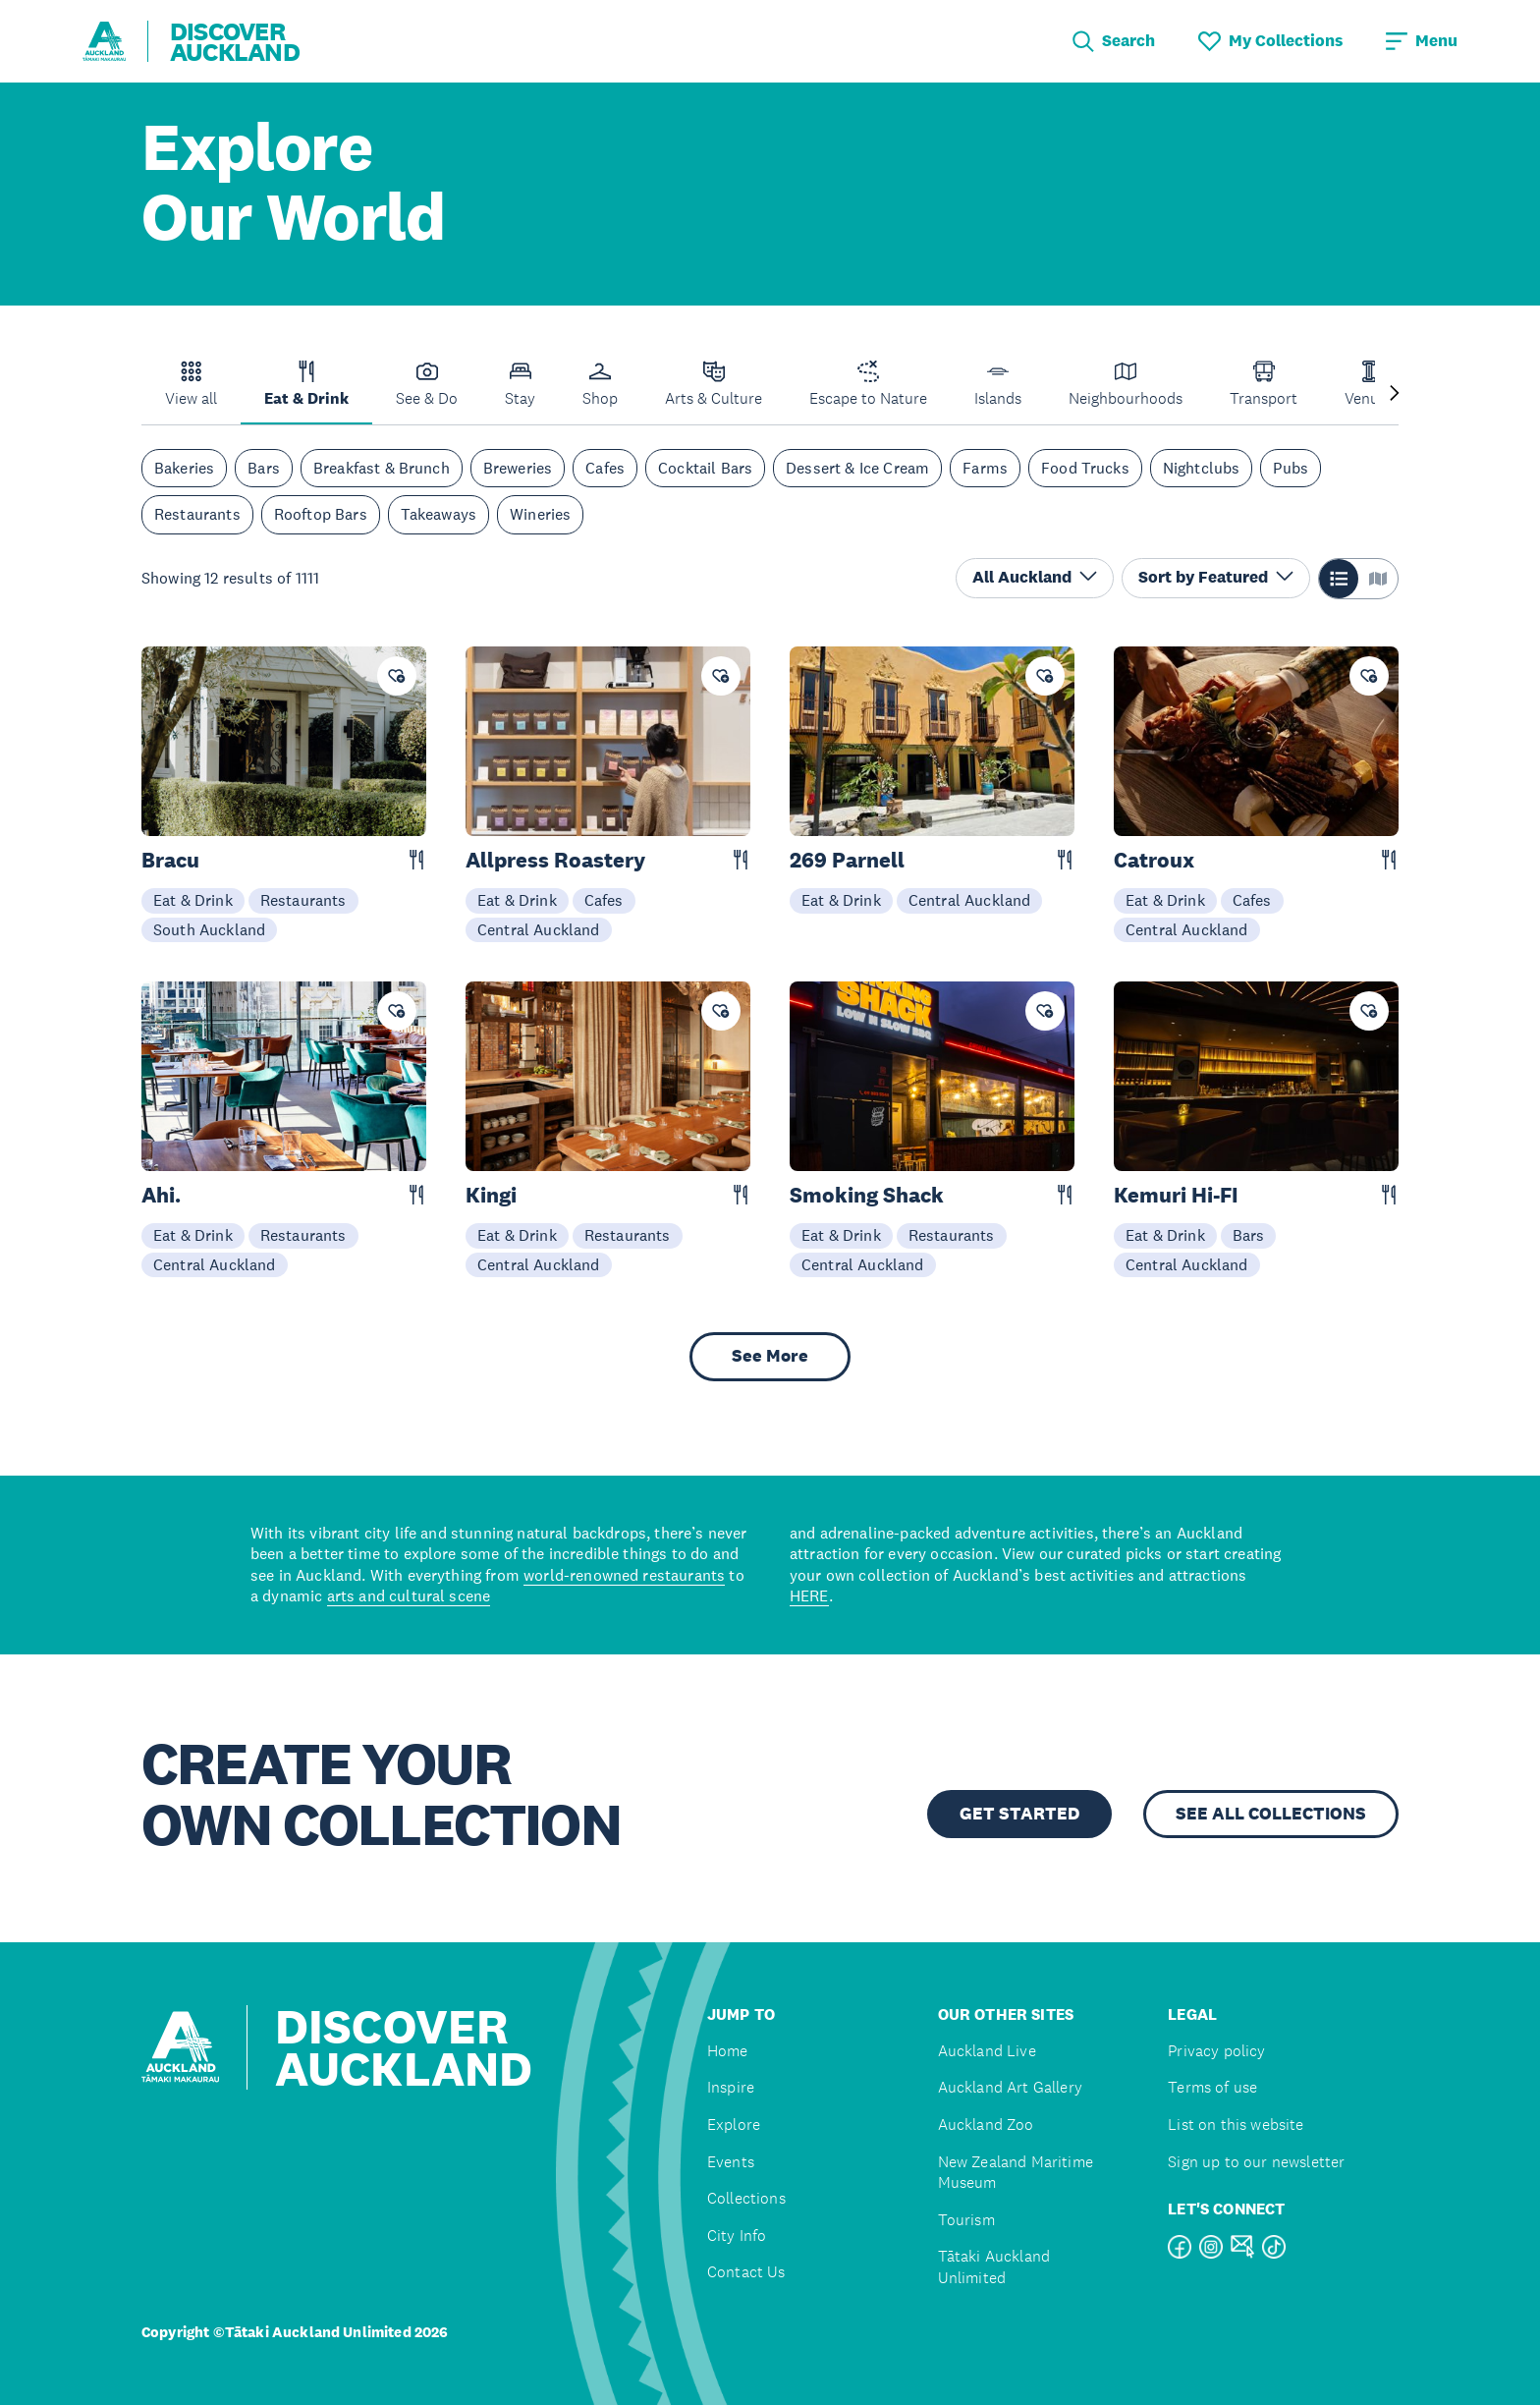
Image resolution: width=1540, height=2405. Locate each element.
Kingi (491, 1195)
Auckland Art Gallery (1010, 2087)
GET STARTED (1019, 1813)
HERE (809, 1595)
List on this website (1235, 2124)
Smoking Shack (867, 1195)
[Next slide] (1394, 394)
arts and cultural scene (409, 1595)
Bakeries (184, 467)
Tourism (966, 2219)
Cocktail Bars (705, 467)
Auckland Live (987, 2051)
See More (770, 1356)
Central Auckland (538, 929)
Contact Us (746, 2272)
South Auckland (209, 929)
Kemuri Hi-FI (1176, 1195)
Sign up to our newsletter (1256, 2162)
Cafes (605, 467)
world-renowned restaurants (624, 1575)
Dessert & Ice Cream (857, 467)
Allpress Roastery (555, 860)
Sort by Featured (1215, 577)
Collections (746, 2198)
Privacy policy (1216, 2051)
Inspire (730, 2087)
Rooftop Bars (320, 514)
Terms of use (1212, 2087)
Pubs (1290, 467)
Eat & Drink (193, 900)
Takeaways (438, 514)
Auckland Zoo (986, 2124)
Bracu (170, 860)
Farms (985, 467)
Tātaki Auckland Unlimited (994, 2267)
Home (727, 2051)
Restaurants (197, 514)
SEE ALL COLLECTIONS (1271, 1813)
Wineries (540, 514)
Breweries (517, 467)
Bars (264, 467)
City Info (736, 2235)
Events (730, 2162)
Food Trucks (1085, 467)
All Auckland (1034, 577)
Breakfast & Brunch (381, 467)
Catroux (1154, 860)
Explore (733, 2124)
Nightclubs (1201, 467)
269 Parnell (847, 860)
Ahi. (161, 1195)
